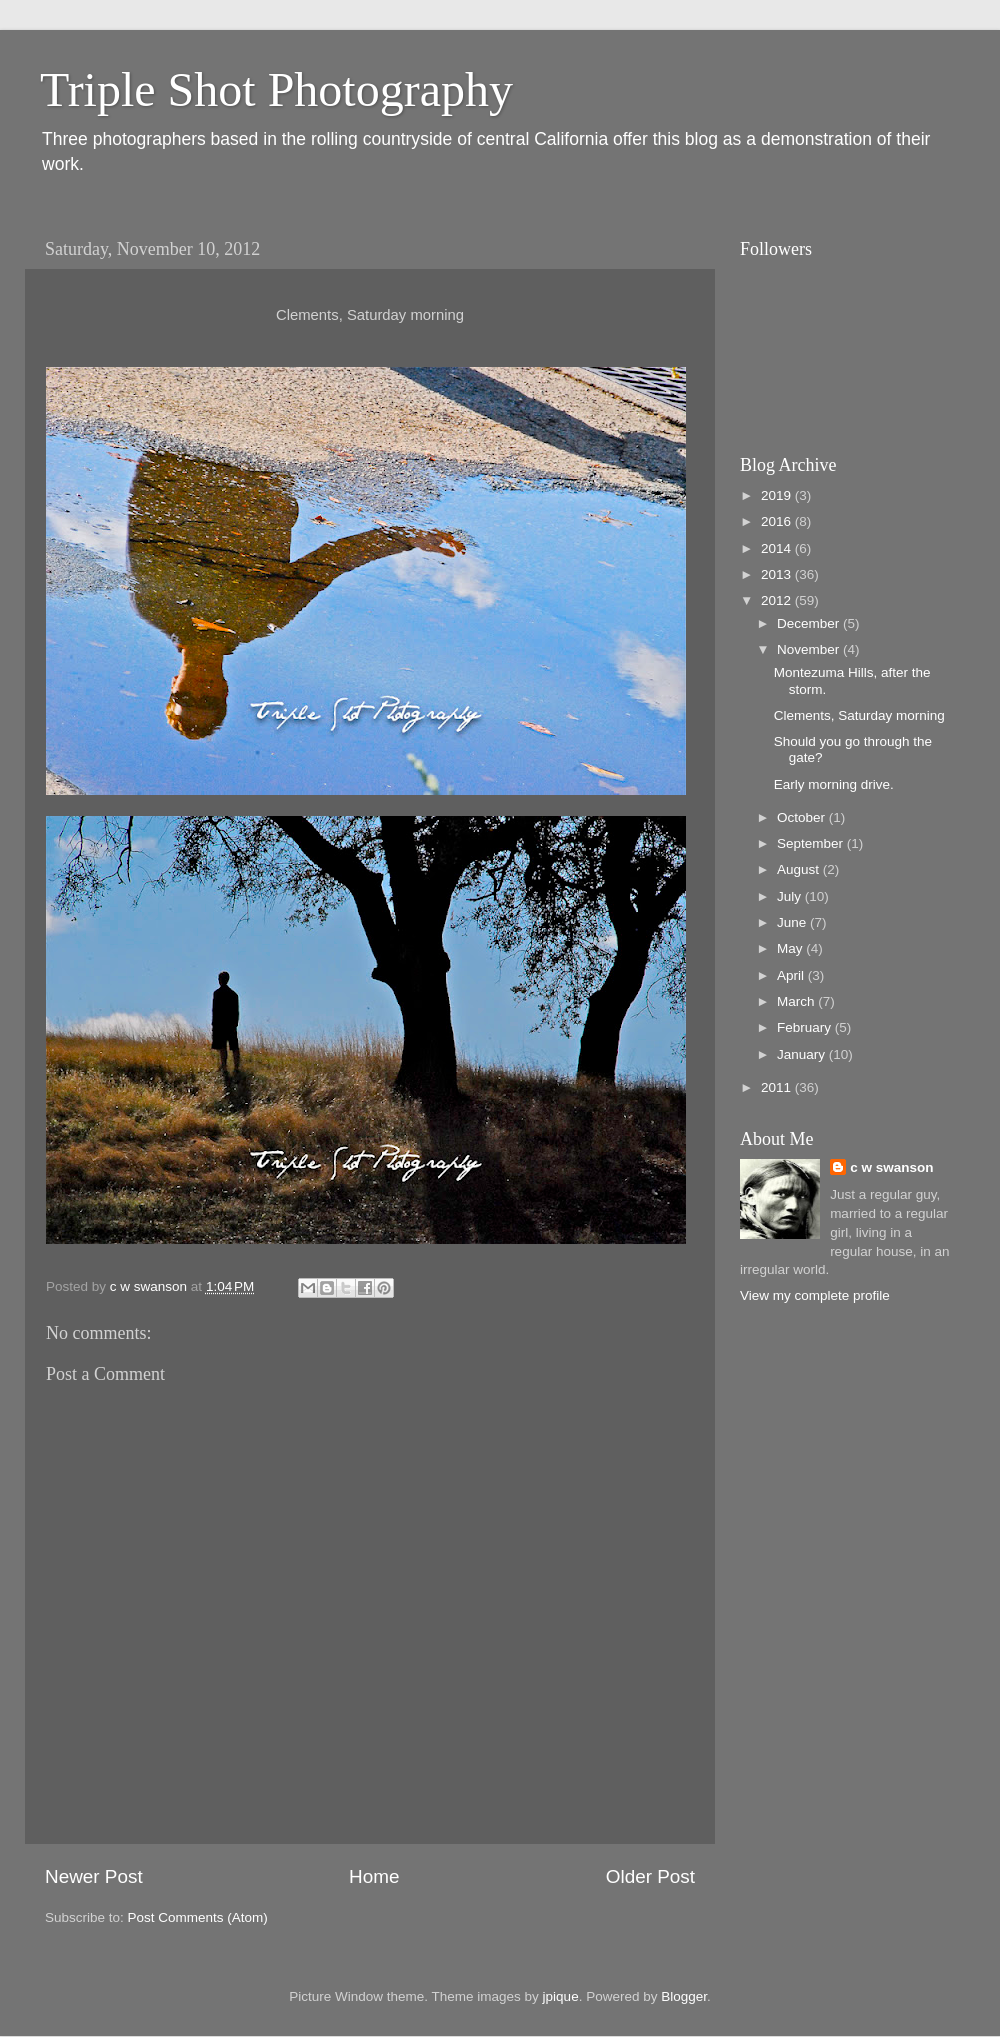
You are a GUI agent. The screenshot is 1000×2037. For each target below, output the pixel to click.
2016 (778, 521)
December (810, 623)
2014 (778, 548)
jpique (561, 1996)
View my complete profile (815, 1295)
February (806, 1027)
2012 (778, 600)
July (791, 896)
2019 (778, 495)
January (803, 1054)
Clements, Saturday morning (859, 715)
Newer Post (94, 1876)
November (810, 649)
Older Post (650, 1876)
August (800, 869)
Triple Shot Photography (276, 89)
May (791, 948)
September (812, 843)
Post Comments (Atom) (198, 1917)
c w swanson (891, 1167)
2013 (778, 574)
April (792, 975)
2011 (778, 1087)
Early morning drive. (834, 784)
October (803, 817)
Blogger (684, 1996)
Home (374, 1876)
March (797, 1001)
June (793, 922)
